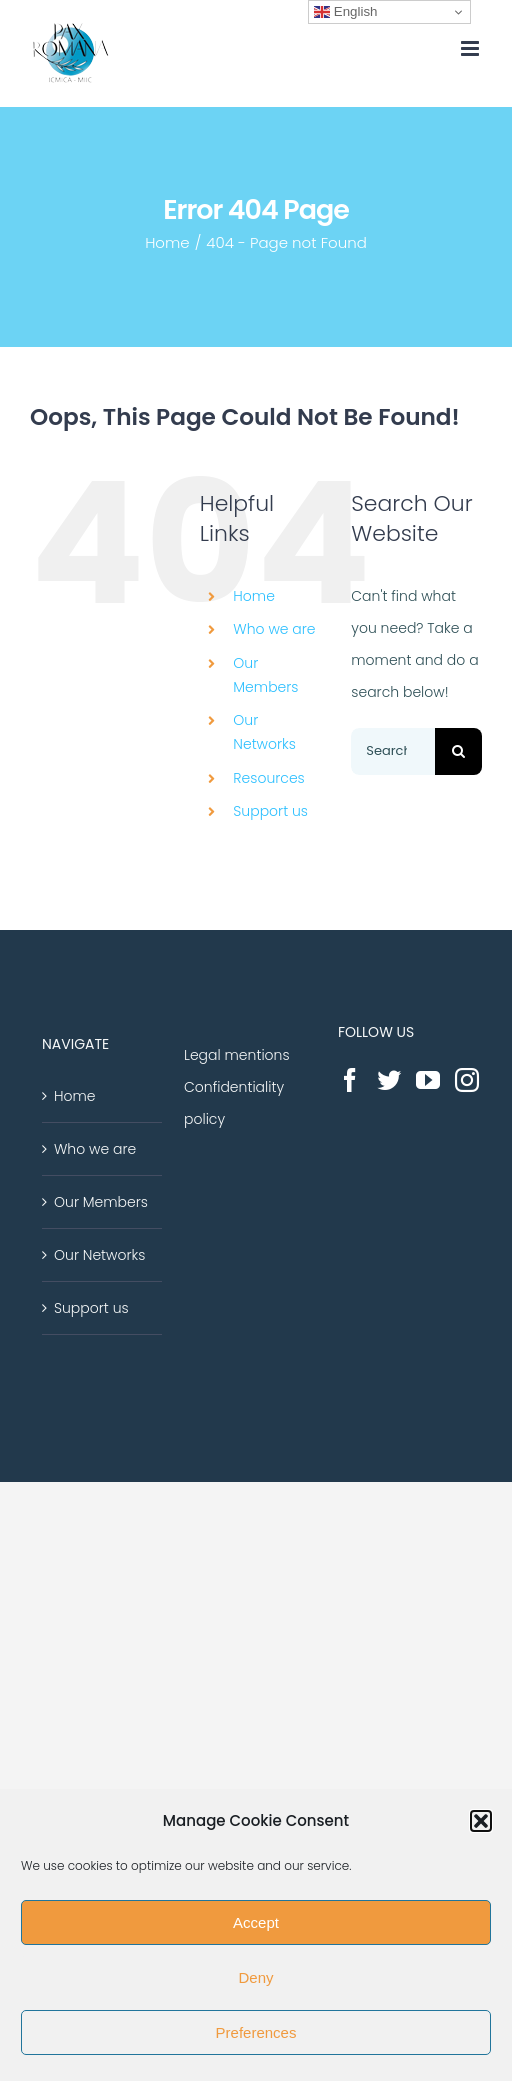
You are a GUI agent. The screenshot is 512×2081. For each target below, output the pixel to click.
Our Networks (99, 1255)
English (345, 12)
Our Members (101, 1202)
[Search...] (393, 751)
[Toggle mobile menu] (471, 48)
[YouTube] (428, 1080)
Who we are (274, 629)
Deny (255, 1977)
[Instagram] (467, 1080)
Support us (270, 811)
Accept (256, 1922)
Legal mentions (237, 1055)
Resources (268, 778)
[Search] (458, 751)
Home (254, 596)
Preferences (256, 2032)
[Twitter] (389, 1080)
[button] (481, 1821)
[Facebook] (350, 1080)
